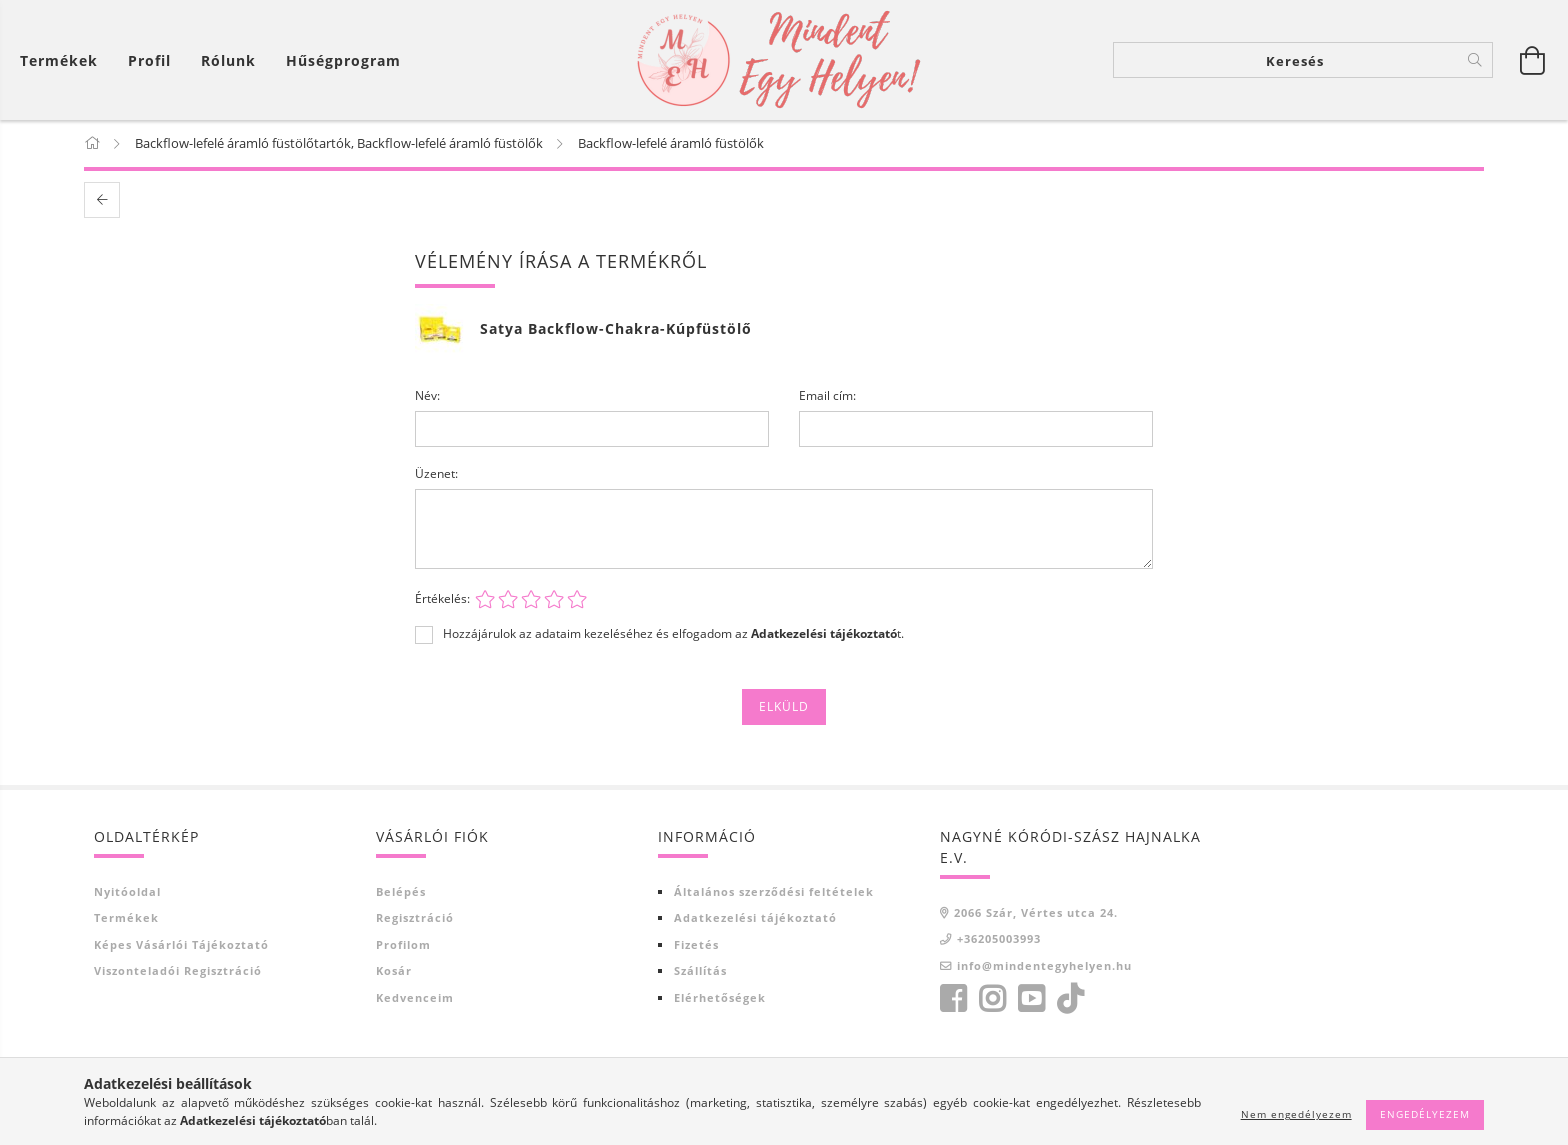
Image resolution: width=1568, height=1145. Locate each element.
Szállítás (700, 971)
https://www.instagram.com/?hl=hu (992, 1000)
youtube (1031, 1000)
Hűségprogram (343, 60)
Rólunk (228, 60)
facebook (953, 1000)
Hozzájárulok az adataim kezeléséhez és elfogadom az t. (673, 635)
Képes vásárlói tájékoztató (181, 945)
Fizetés (696, 945)
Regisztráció (415, 918)
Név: (427, 396)
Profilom (403, 945)
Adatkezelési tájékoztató (755, 918)
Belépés (401, 892)
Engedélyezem (1425, 1114)
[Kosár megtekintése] (64, 60)
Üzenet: (436, 474)
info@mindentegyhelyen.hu (1044, 966)
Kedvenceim (415, 998)
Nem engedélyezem (1296, 1114)
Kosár (394, 971)
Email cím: (827, 396)
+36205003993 (999, 939)
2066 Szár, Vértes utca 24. (1036, 913)
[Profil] (149, 60)
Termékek (126, 918)
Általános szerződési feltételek (774, 892)
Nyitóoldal (127, 892)
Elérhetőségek (720, 998)
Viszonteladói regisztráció (178, 971)
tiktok (1076, 1000)
